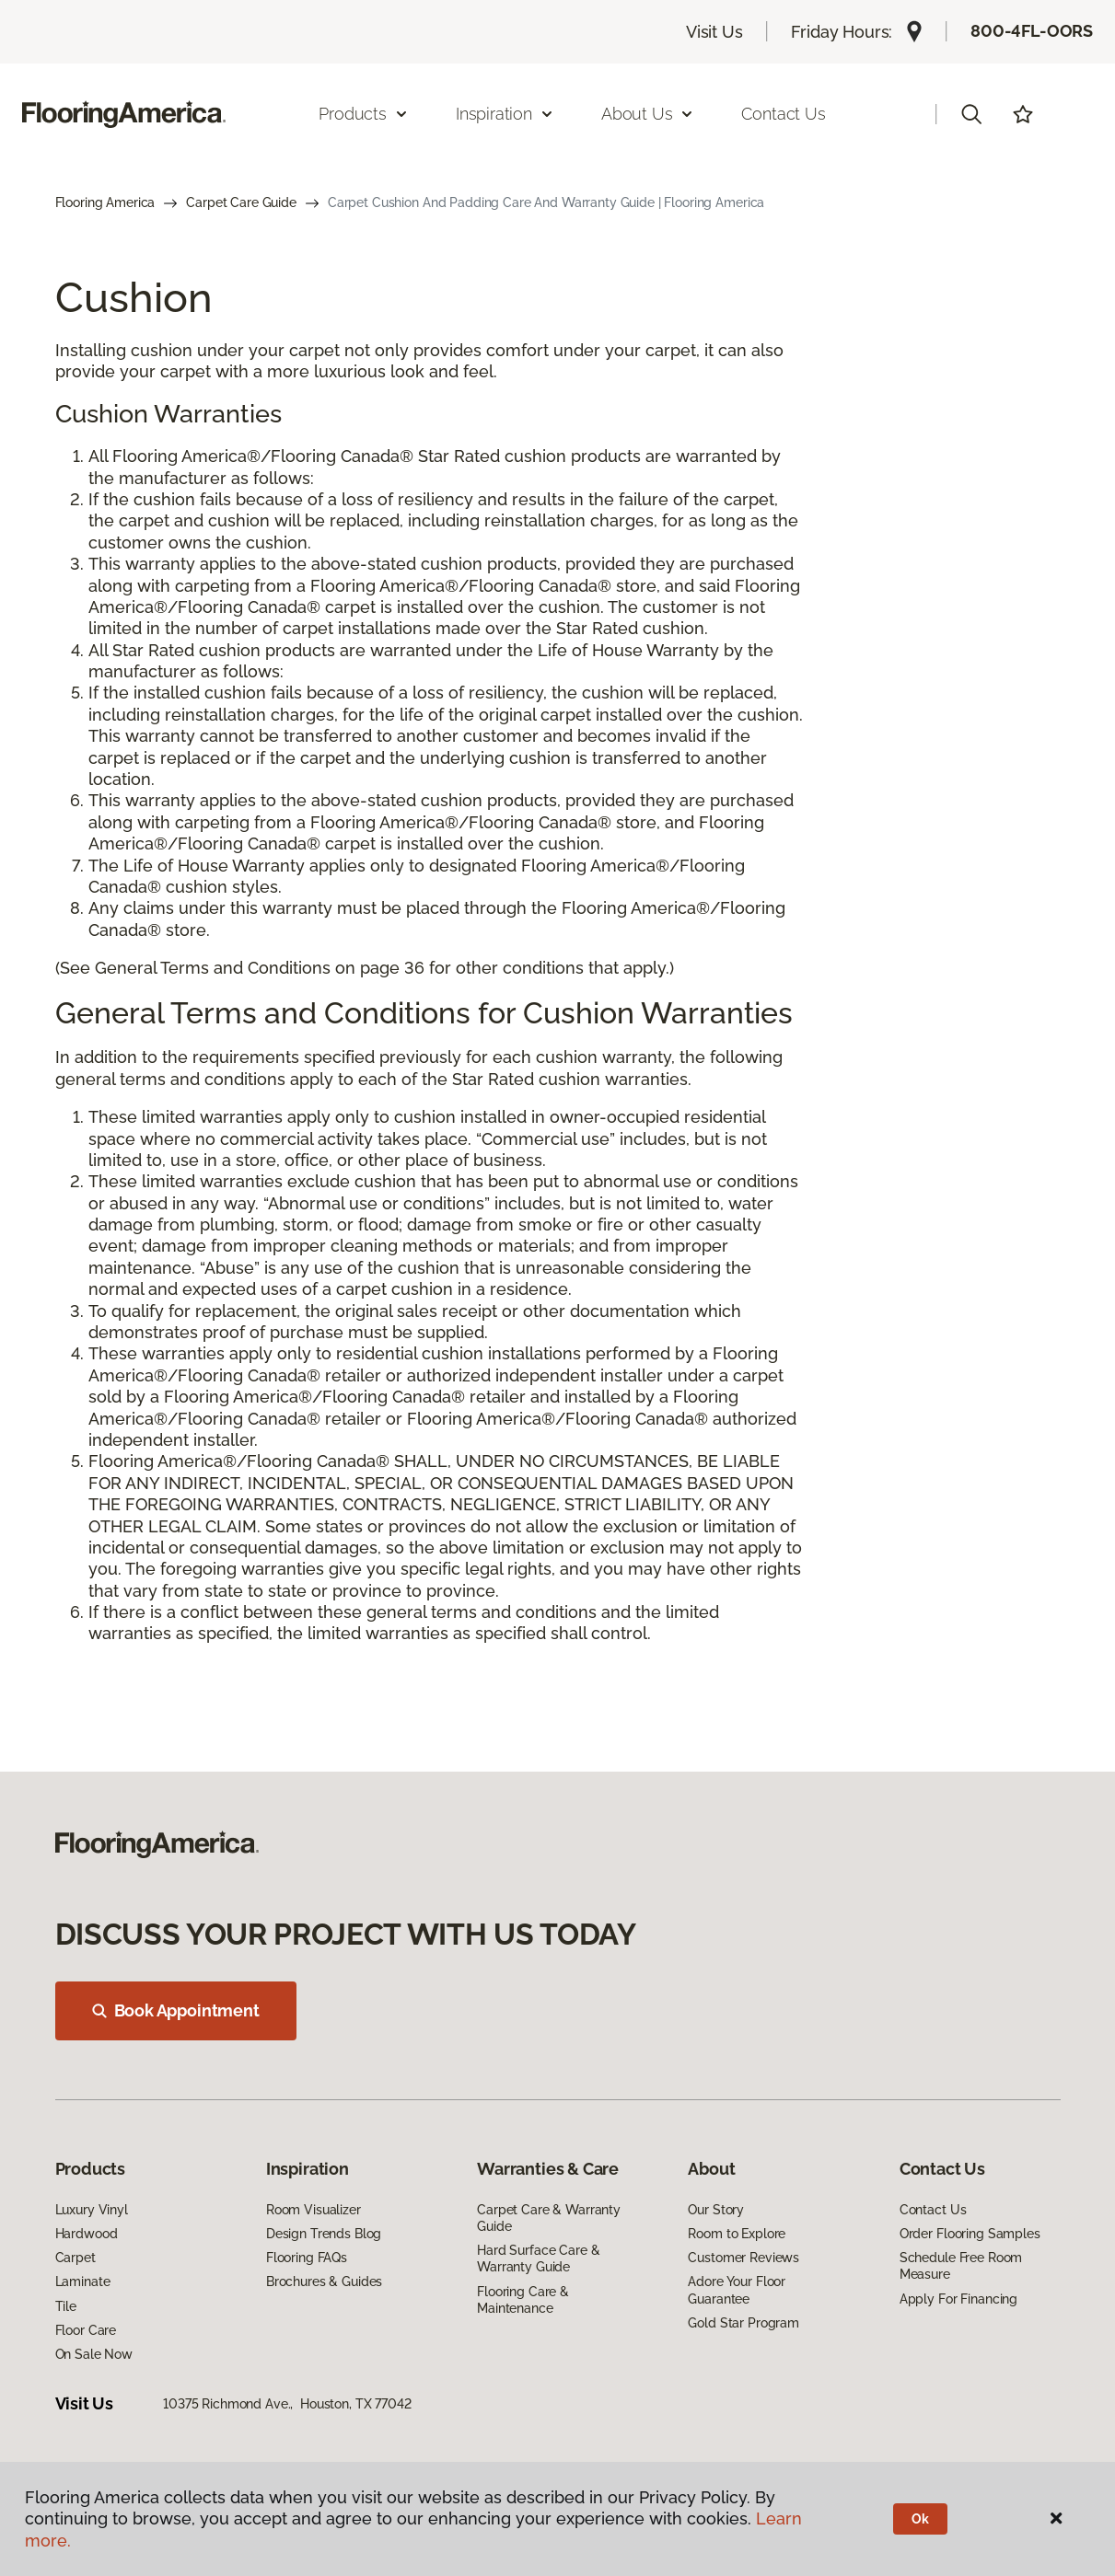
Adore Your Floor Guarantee (736, 2289)
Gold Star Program (743, 2323)
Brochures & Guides (324, 2281)
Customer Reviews (743, 2257)
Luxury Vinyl (91, 2209)
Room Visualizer (313, 2209)
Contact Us (783, 113)
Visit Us (714, 31)
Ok (920, 2519)
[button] (971, 114)
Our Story (716, 2209)
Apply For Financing (958, 2299)
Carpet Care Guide (241, 202)
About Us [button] (648, 113)
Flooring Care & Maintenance (523, 2300)
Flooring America (105, 202)
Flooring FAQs (306, 2257)
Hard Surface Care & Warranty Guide (538, 2258)
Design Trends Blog (323, 2233)
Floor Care (86, 2330)
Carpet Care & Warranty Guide (549, 2218)
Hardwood (86, 2233)
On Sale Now (94, 2354)
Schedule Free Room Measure (961, 2265)
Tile (65, 2306)
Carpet (75, 2257)
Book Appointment (176, 2010)
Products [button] (364, 113)
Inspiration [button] (505, 113)
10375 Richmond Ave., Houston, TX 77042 (287, 2404)
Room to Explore (736, 2233)
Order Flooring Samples (970, 2233)
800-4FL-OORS (1031, 30)
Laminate (82, 2281)
